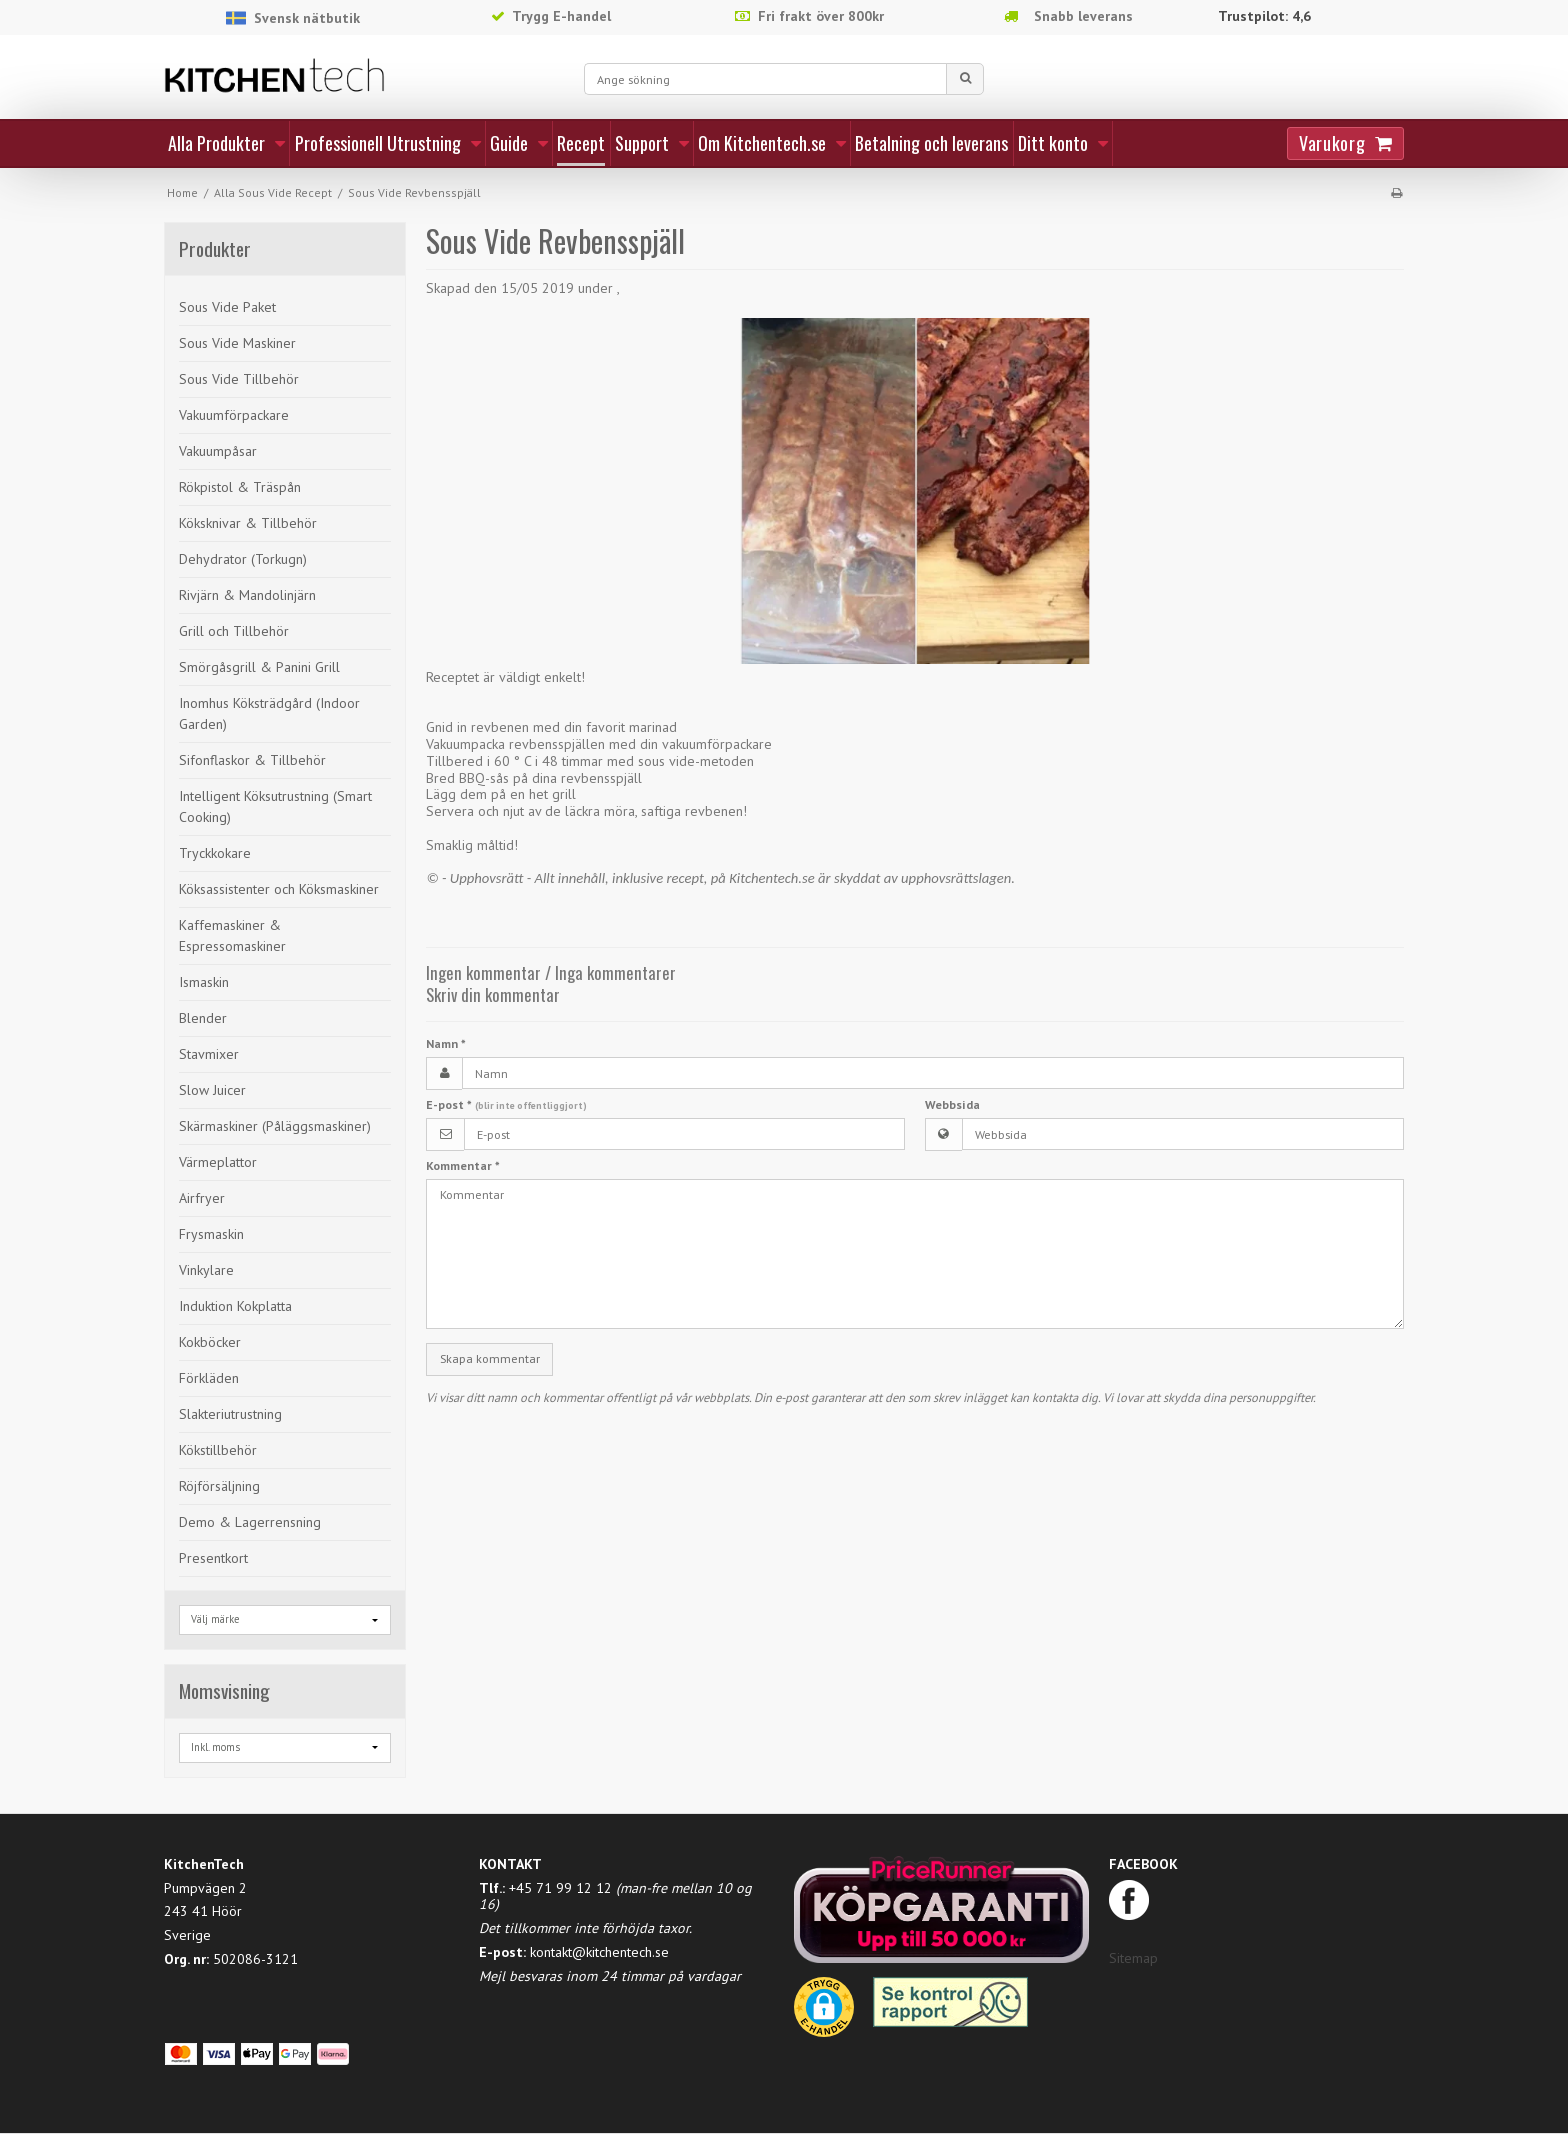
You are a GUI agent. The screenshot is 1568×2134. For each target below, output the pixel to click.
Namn (446, 1043)
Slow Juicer (212, 1090)
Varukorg (1332, 143)
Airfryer (202, 1198)
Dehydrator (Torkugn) (243, 559)
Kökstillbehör (218, 1450)
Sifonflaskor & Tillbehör (252, 760)
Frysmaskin (211, 1234)
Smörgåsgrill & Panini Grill (259, 667)
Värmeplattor (218, 1162)
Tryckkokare (215, 853)
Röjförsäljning (219, 1486)
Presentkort (213, 1558)
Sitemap (1133, 1958)
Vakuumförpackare (234, 415)
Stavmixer (209, 1054)
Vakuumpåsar (218, 451)
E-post (506, 1104)
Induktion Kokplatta (235, 1306)
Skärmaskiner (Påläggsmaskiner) (275, 1126)
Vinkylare (206, 1270)
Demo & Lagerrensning (250, 1522)
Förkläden (209, 1378)
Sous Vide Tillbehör (239, 379)
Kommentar (463, 1165)
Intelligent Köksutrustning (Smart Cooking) (275, 806)
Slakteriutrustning (230, 1414)
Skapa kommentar (490, 1358)
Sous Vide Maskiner (237, 343)
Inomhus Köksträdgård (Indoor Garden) (269, 713)
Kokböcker (210, 1342)
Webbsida (952, 1104)
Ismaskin (204, 982)
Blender (203, 1018)
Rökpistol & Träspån (240, 487)
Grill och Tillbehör (234, 631)
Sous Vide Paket (227, 307)
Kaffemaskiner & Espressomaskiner (232, 935)
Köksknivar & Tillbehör (248, 523)
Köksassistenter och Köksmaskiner (279, 889)
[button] (824, 2014)
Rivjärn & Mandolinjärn (247, 595)
